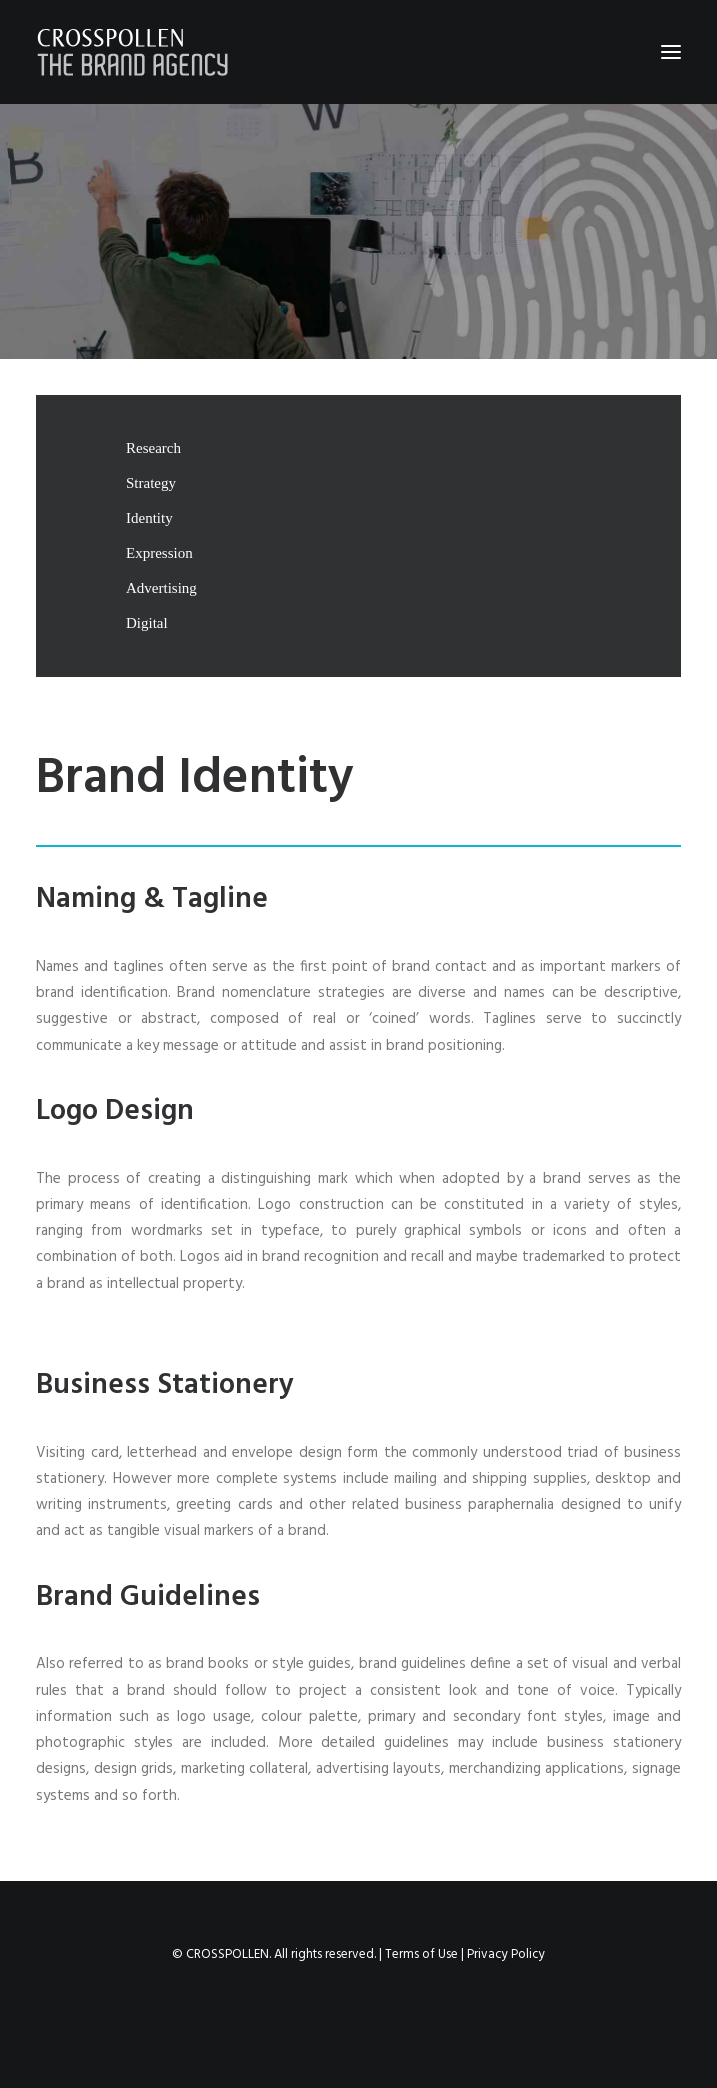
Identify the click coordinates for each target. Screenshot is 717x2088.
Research (153, 448)
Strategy (151, 483)
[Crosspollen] (133, 52)
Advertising (161, 588)
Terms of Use (421, 1954)
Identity (149, 518)
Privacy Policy (506, 1954)
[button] (671, 52)
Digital (147, 623)
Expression (159, 553)
